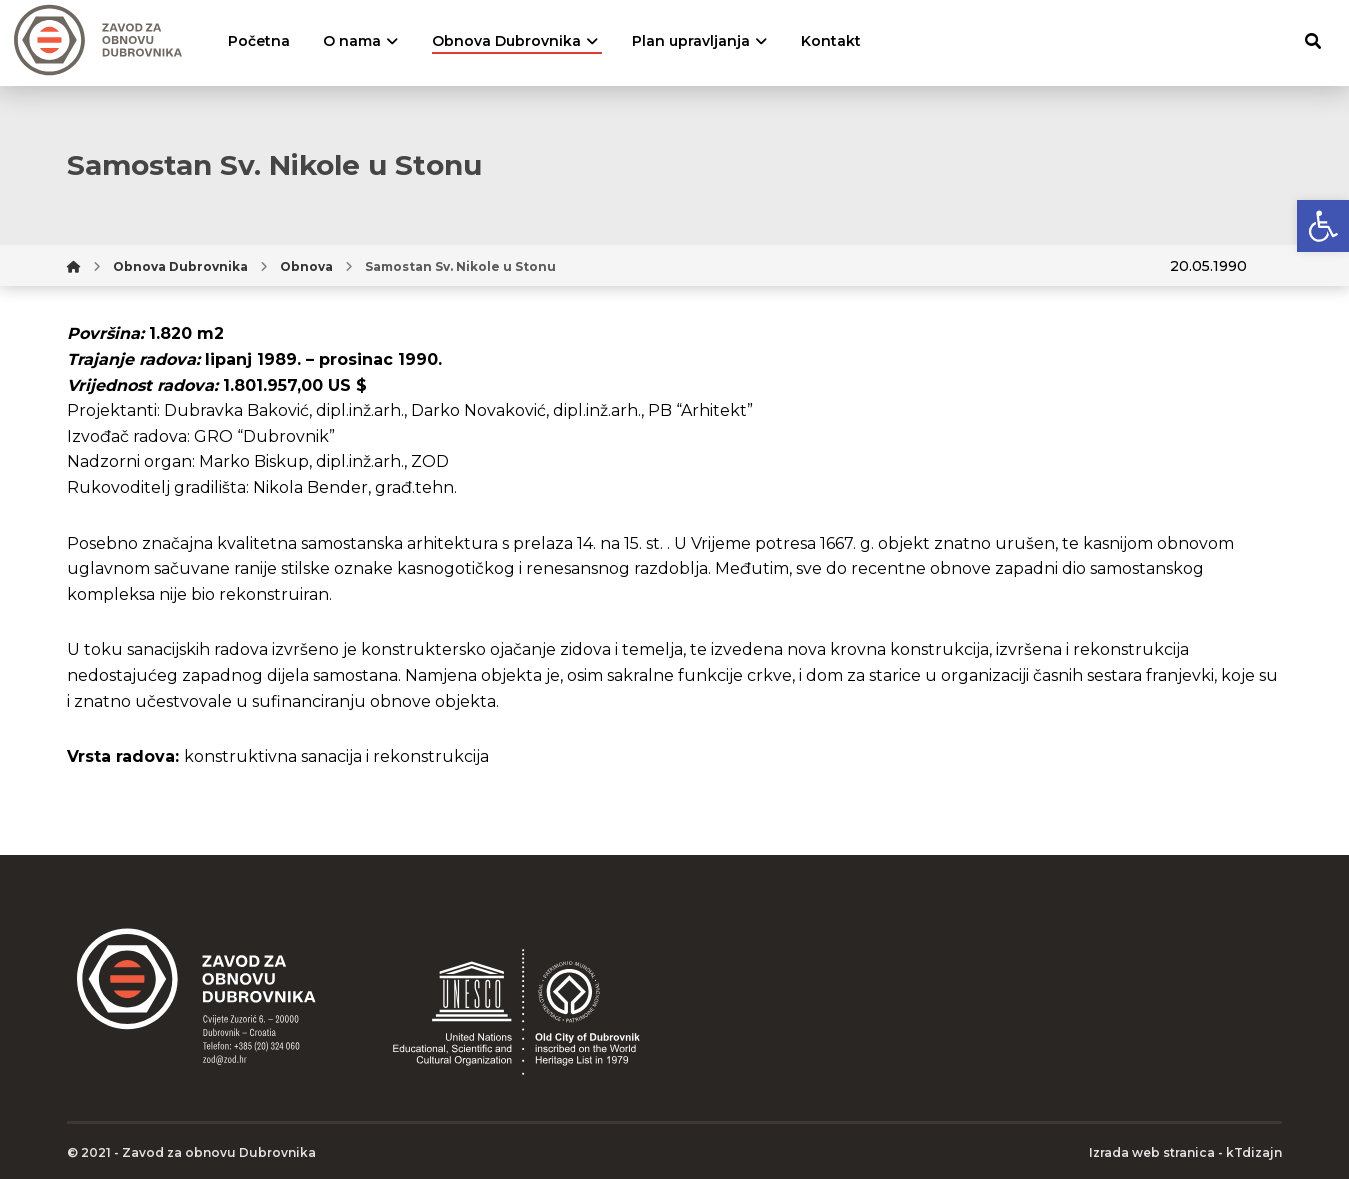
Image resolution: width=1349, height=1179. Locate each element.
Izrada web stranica (1152, 1152)
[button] (1323, 226)
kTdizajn (1254, 1152)
